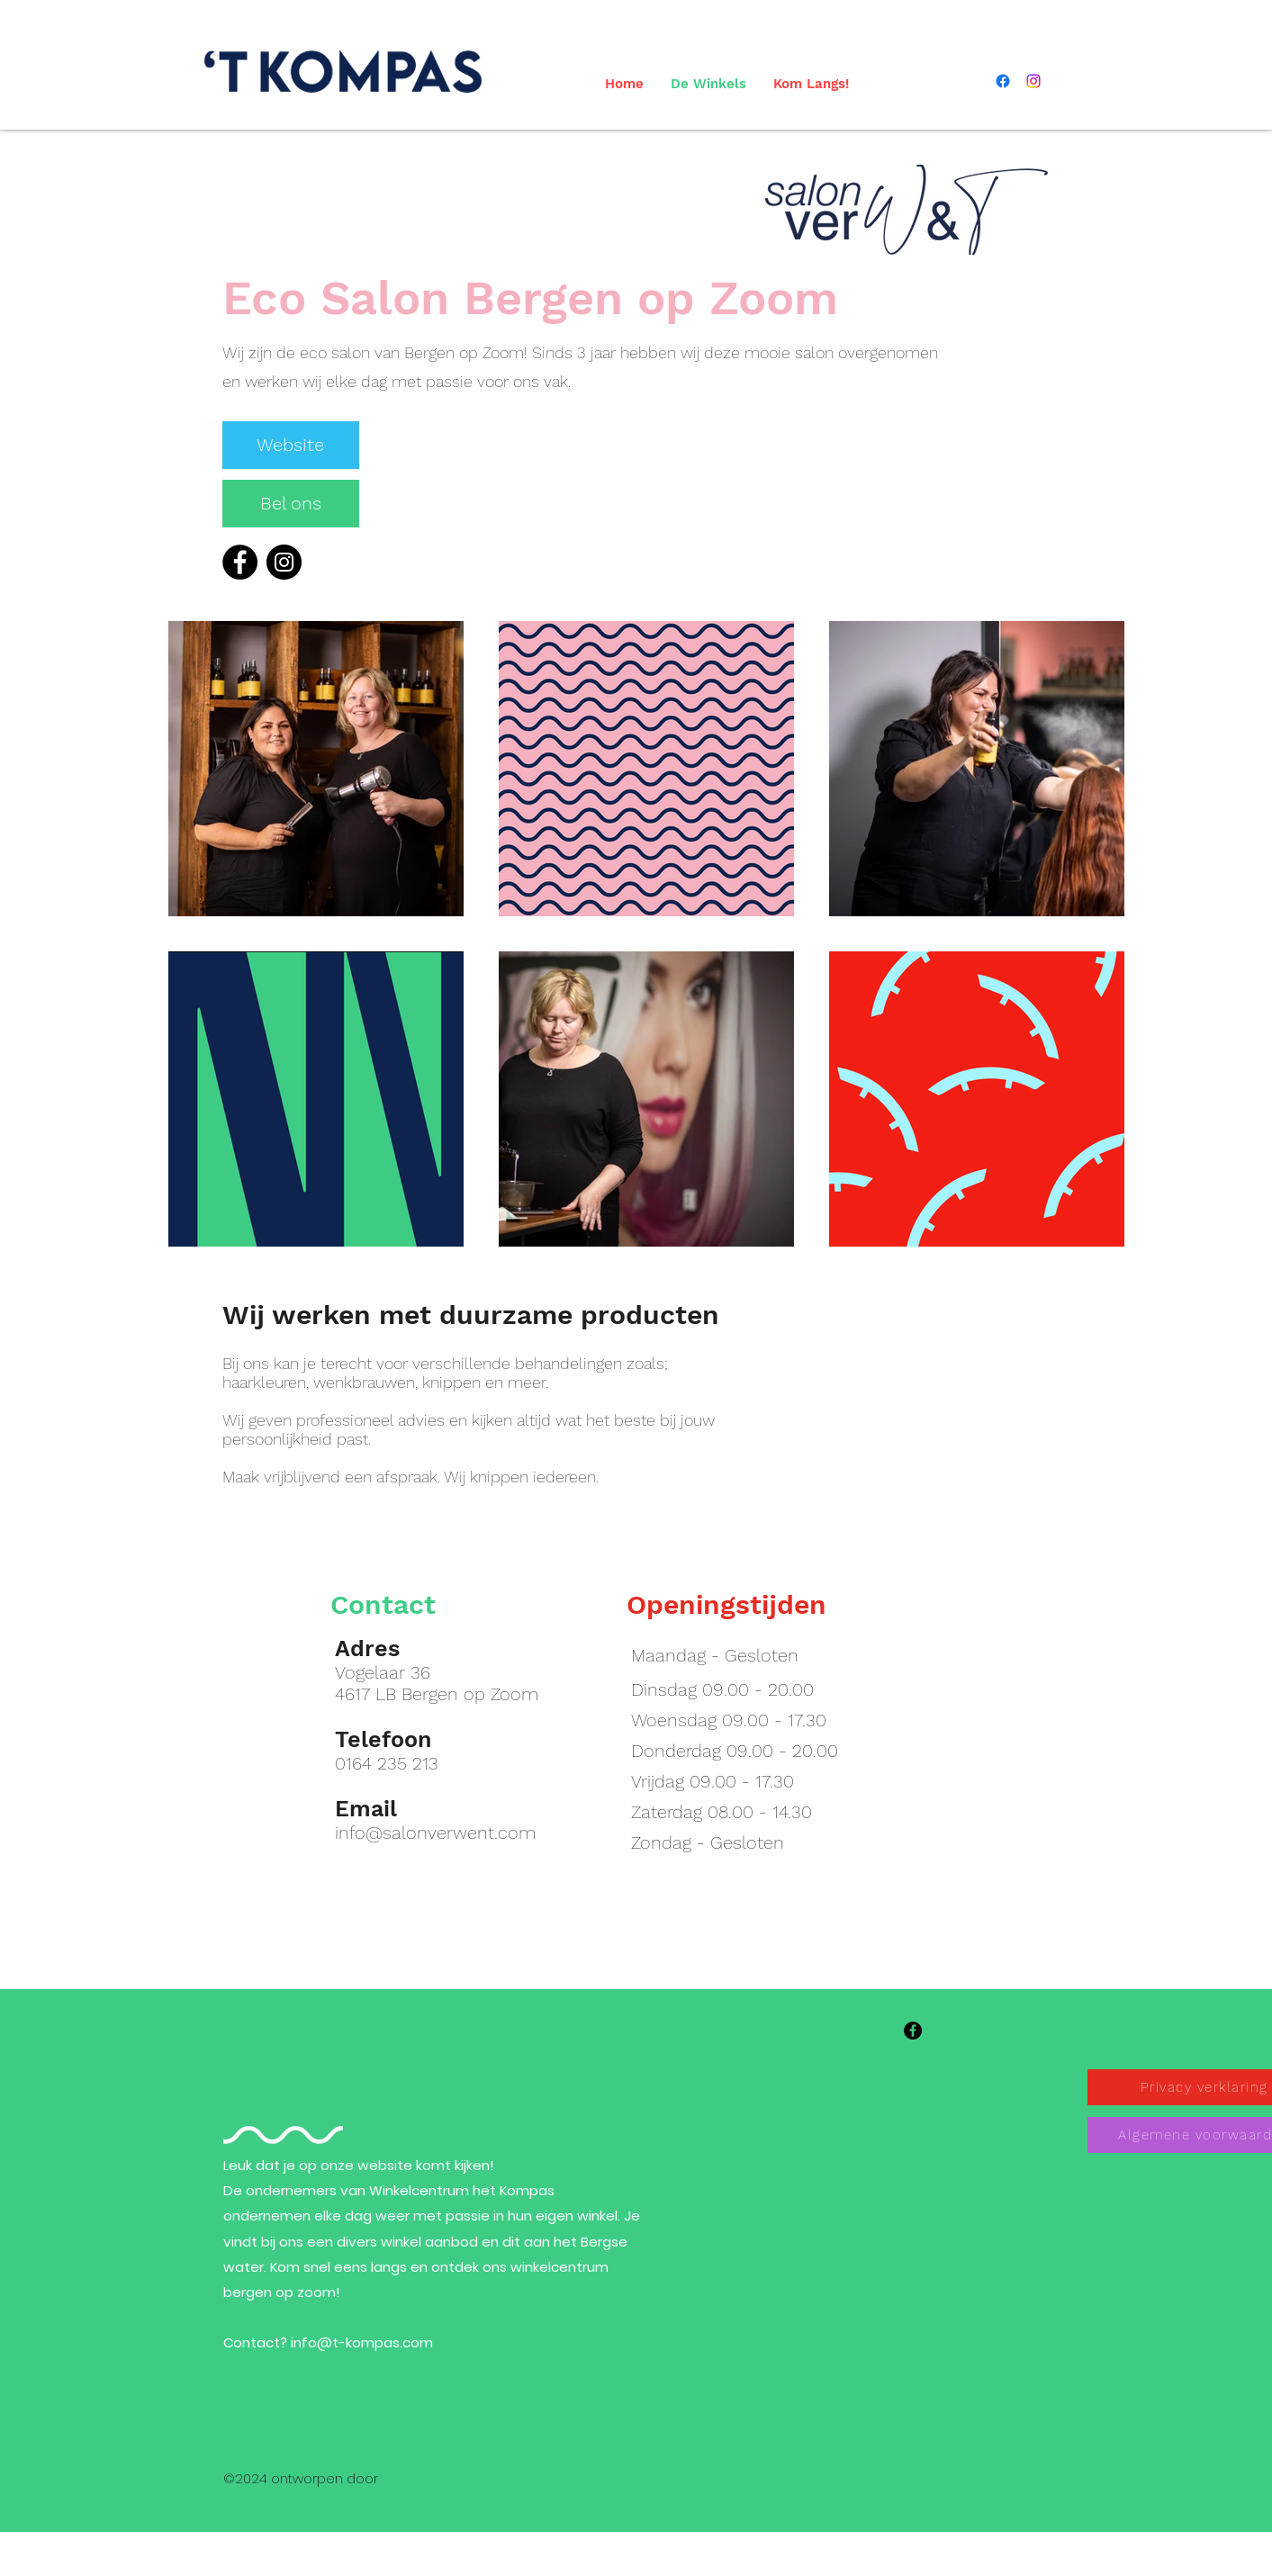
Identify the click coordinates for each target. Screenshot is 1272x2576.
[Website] (290, 445)
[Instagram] (284, 562)
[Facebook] (239, 562)
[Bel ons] (290, 503)
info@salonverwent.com (435, 1832)
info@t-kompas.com (362, 2342)
